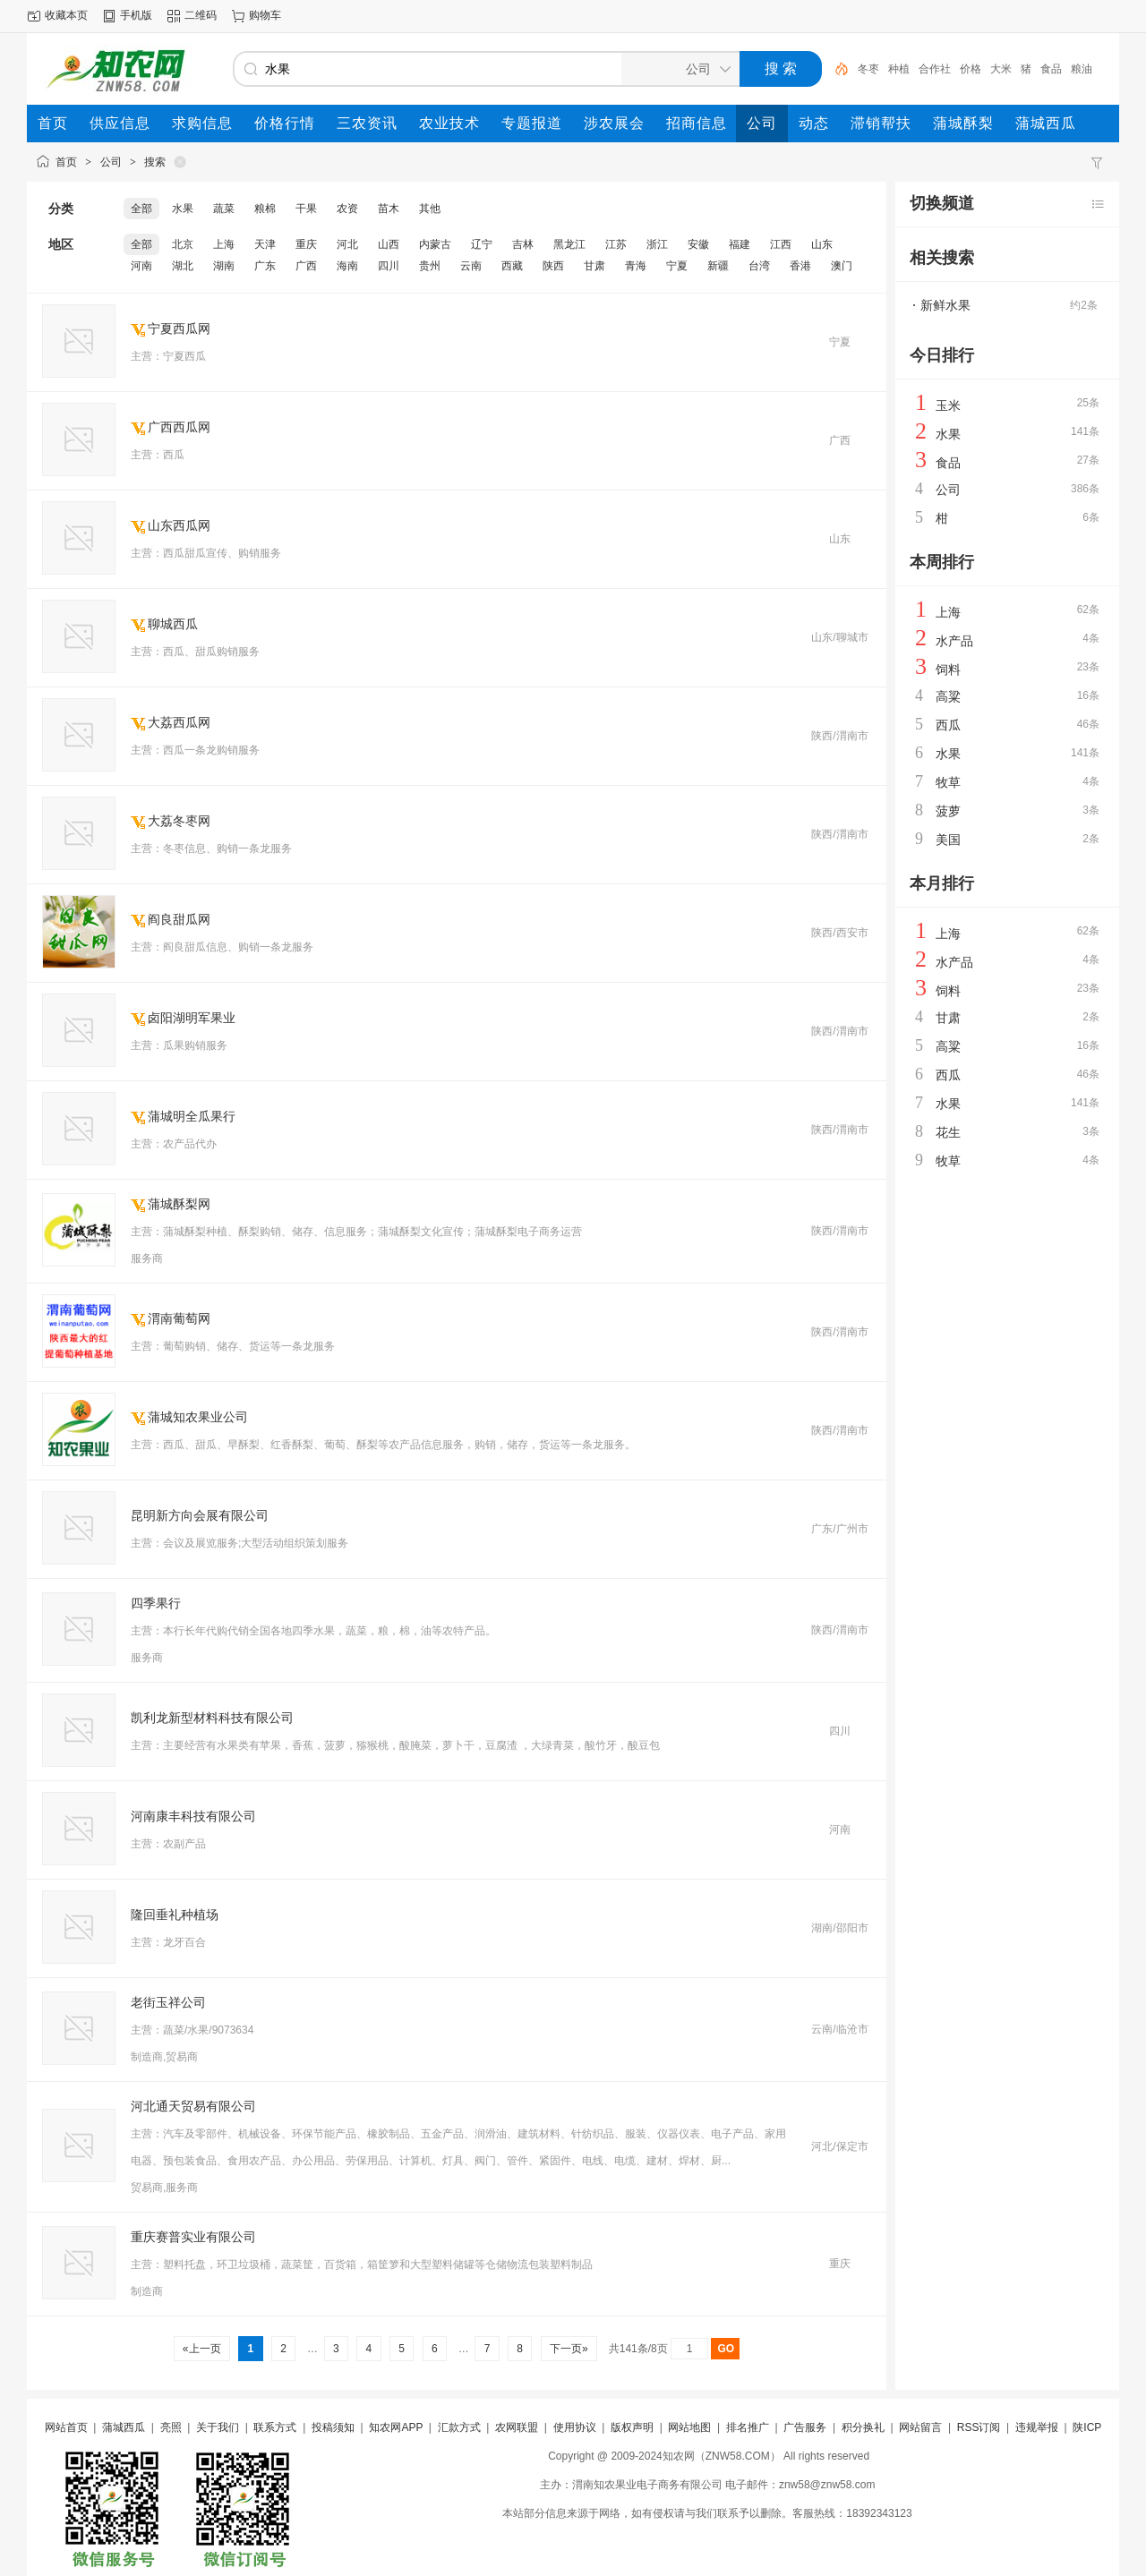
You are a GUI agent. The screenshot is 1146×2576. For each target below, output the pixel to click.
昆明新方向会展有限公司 (200, 1515)
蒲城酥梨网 (179, 1204)
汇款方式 (459, 2427)
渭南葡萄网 (179, 1318)
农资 (347, 208)
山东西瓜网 (179, 525)
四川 (388, 266)
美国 (948, 839)
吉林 (523, 244)
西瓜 (948, 725)
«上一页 (202, 2348)
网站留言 (920, 2427)
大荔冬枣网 (179, 821)
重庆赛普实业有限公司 (193, 2237)
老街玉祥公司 (168, 2002)
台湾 (759, 266)
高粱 (948, 696)
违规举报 (1036, 2427)
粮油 (1081, 69)
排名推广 (747, 2427)
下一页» (569, 2348)
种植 (899, 69)
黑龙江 (569, 244)
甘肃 (594, 266)
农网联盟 (516, 2427)
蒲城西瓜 (123, 2427)
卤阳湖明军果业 (191, 1018)
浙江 (657, 244)
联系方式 (274, 2427)
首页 (66, 162)
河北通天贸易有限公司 (193, 2106)
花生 (948, 1132)
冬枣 (868, 69)
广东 (265, 266)
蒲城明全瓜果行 (191, 1116)
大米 (1001, 69)
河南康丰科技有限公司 (193, 1816)
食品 (1051, 69)
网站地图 (689, 2427)
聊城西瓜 (173, 624)
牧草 (948, 782)
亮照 (171, 2427)
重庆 (306, 244)
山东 (822, 244)
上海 (224, 244)
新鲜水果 (945, 305)
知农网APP (396, 2427)
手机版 (136, 15)
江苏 (616, 244)
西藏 (512, 266)
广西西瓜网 (179, 427)
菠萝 (948, 811)
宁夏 (677, 266)
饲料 (948, 669)
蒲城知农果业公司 (198, 1417)
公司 (111, 162)
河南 (141, 266)
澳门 (841, 266)
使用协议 (574, 2427)
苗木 (388, 208)
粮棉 (265, 208)
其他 (429, 208)
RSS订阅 (979, 2427)
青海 (635, 266)
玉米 (948, 405)
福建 (739, 244)
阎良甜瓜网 (179, 919)
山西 (388, 244)
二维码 (200, 15)
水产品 (954, 641)
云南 (471, 266)
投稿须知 (333, 2427)
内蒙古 (435, 244)
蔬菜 (224, 208)
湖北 (182, 266)
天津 (265, 244)
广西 (306, 266)
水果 (182, 208)
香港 (800, 266)
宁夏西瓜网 (179, 328)
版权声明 (632, 2427)
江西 (780, 244)
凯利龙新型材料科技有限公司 (212, 1717)
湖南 (224, 266)
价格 (970, 69)
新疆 (718, 266)
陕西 (553, 266)
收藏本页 (66, 15)
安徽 (698, 244)
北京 (182, 244)
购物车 (265, 15)
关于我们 (217, 2427)
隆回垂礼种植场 (174, 1914)
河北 (347, 244)
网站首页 (66, 2427)
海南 (347, 266)
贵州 (429, 266)
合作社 (935, 69)
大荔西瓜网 (179, 722)
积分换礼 (863, 2427)
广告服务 (804, 2427)
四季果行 (156, 1603)
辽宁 (481, 244)
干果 (306, 208)
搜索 (155, 162)
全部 (141, 208)
